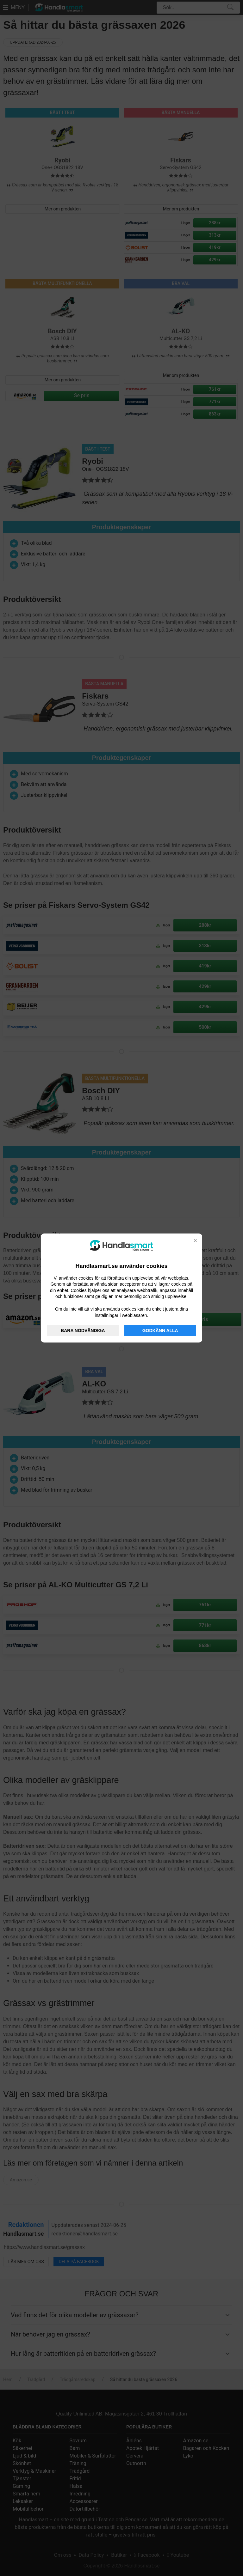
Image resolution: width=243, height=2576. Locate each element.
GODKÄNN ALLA (160, 1330)
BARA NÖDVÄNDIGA (83, 1330)
